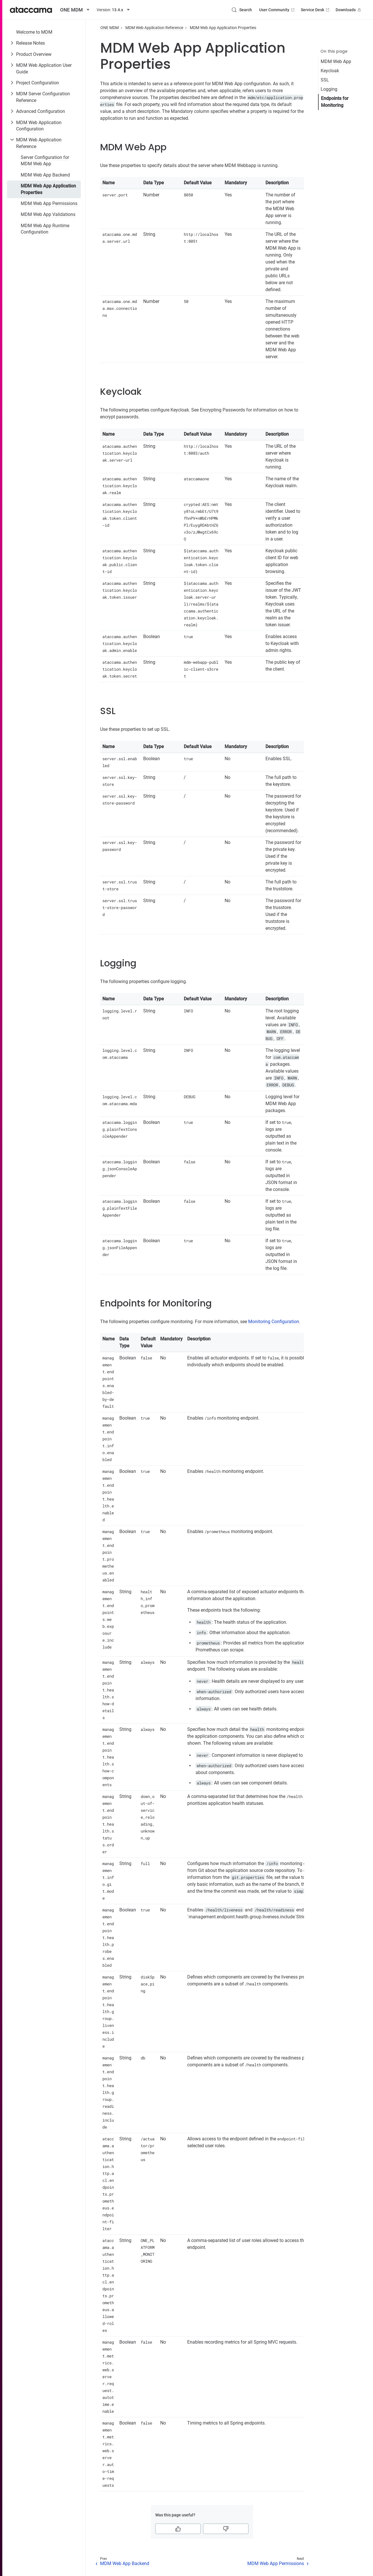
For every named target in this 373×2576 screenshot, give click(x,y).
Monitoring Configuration (273, 1321)
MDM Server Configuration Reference (43, 97)
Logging (329, 89)
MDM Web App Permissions (49, 203)
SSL (325, 80)
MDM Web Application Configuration (39, 126)
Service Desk (315, 9)
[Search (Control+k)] (241, 10)
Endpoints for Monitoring (335, 102)
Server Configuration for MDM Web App (45, 160)
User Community (277, 9)
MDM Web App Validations (48, 214)
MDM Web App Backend (45, 175)
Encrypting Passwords (222, 410)
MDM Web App (336, 61)
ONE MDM (109, 27)
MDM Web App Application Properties (48, 189)
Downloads (349, 9)
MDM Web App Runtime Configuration (45, 229)
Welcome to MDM (34, 32)
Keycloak (330, 70)
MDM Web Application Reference (39, 143)
